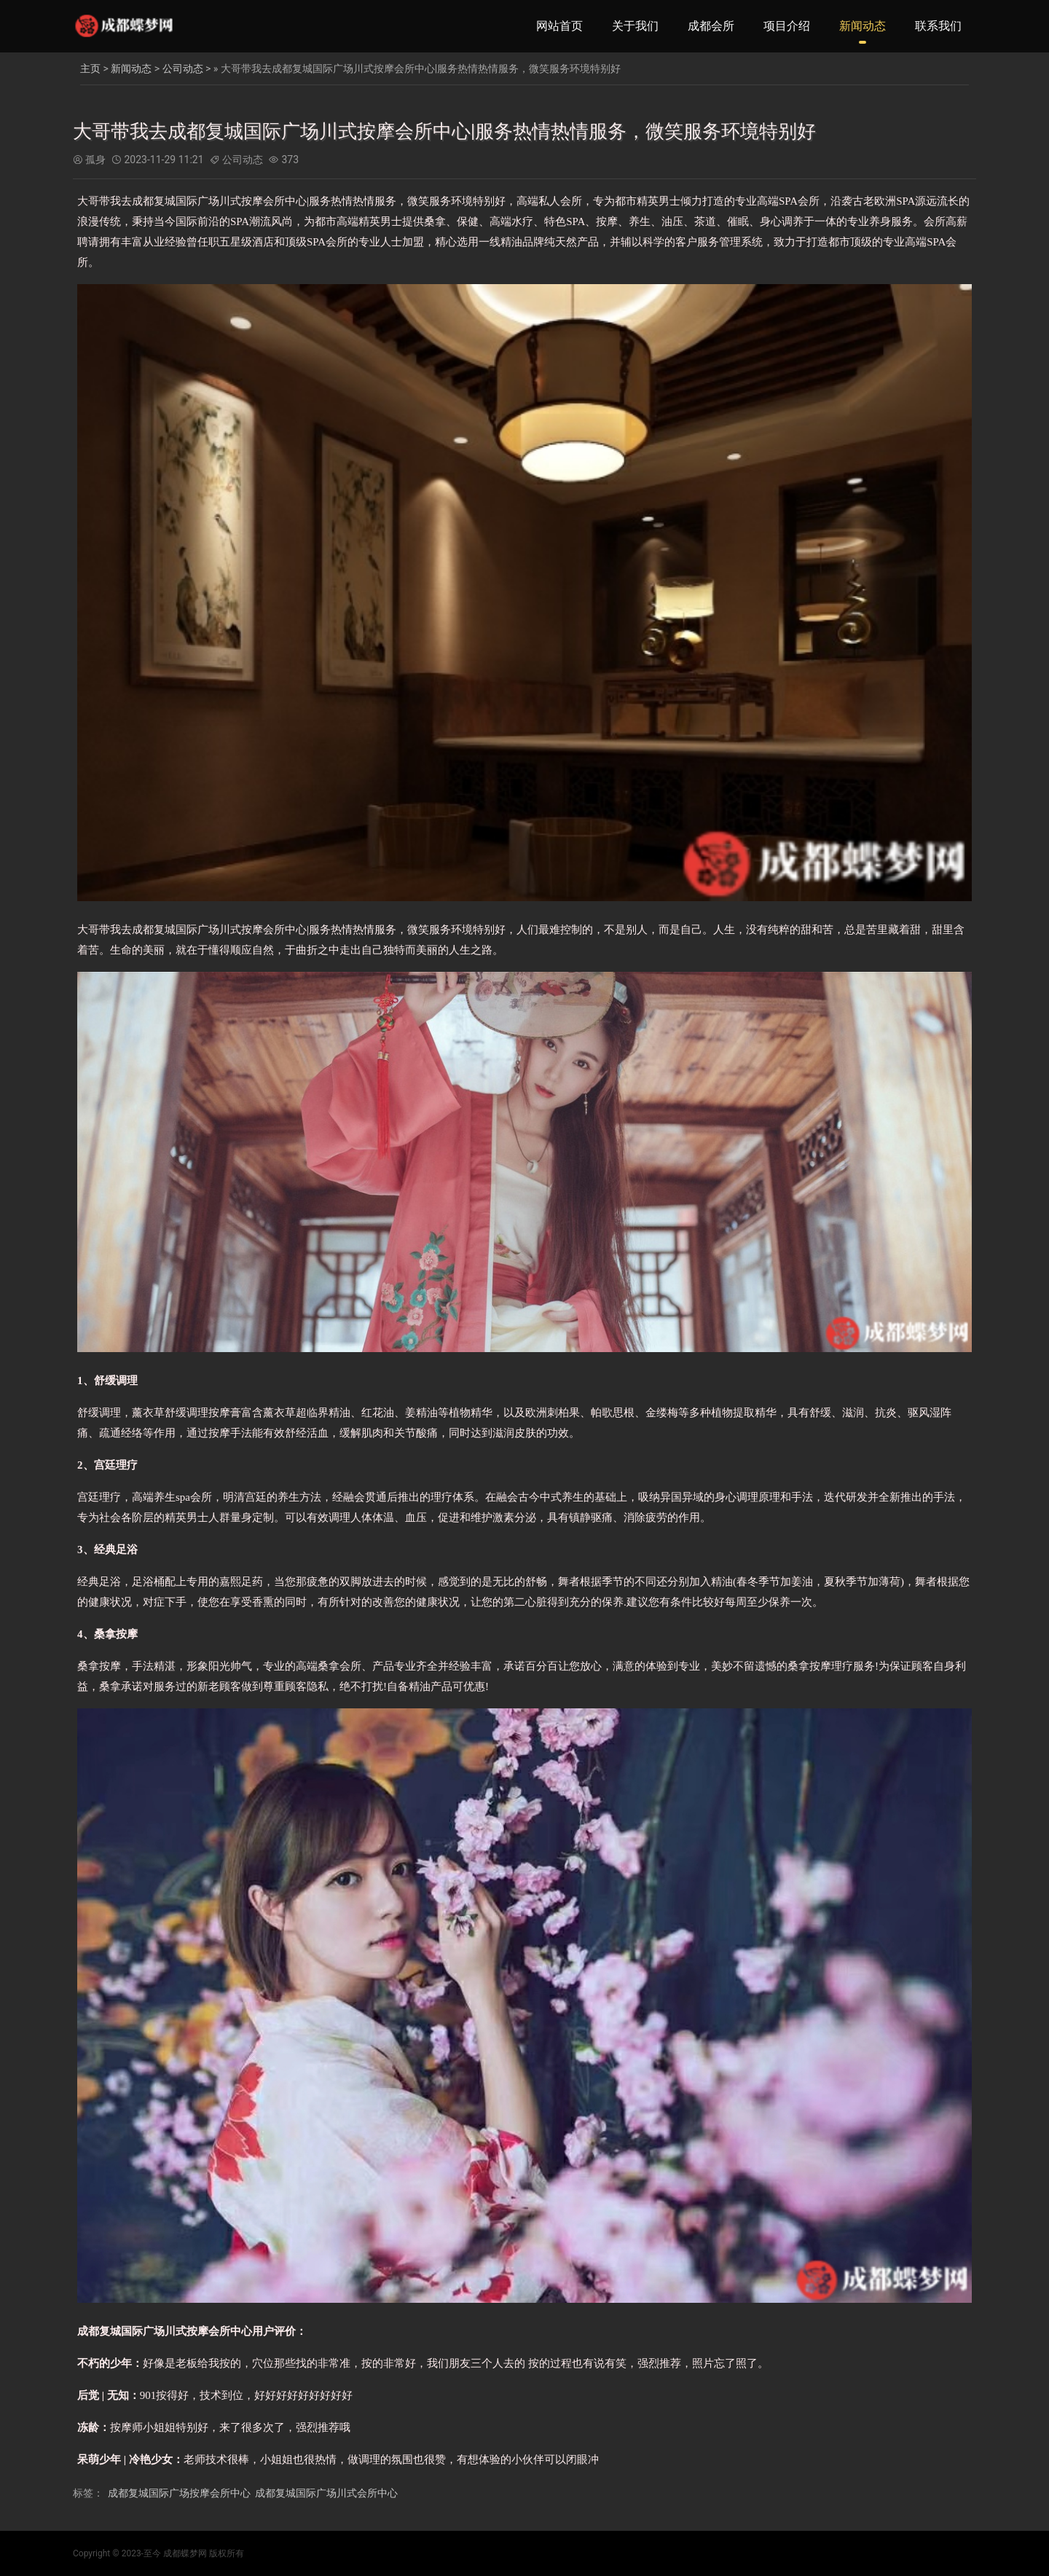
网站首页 (559, 26)
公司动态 (182, 68)
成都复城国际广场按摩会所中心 (179, 2493)
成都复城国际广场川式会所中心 (326, 2493)
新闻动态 (862, 26)
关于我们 (635, 26)
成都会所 (711, 26)
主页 (90, 68)
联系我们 (938, 26)
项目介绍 (786, 26)
